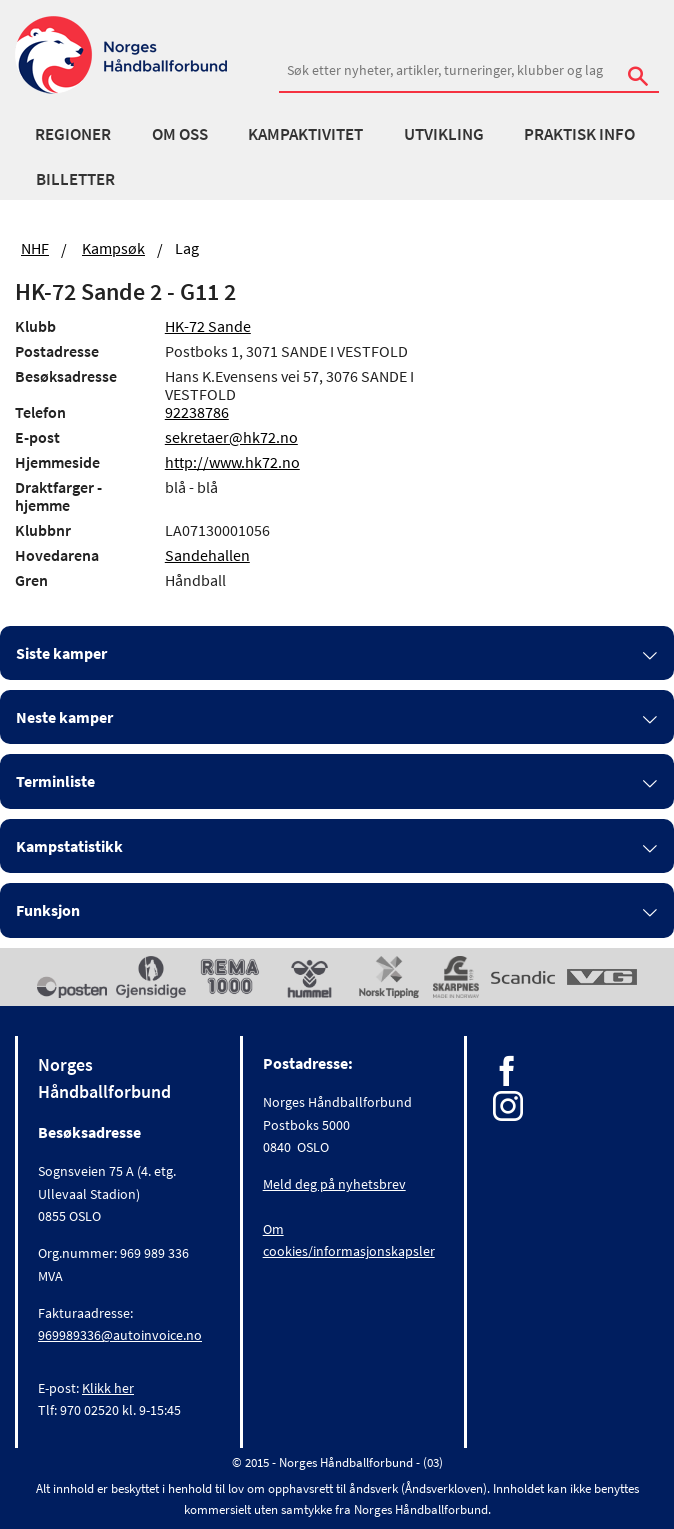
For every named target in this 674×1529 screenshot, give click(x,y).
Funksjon (48, 910)
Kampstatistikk (69, 846)
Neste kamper (64, 717)
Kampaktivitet (305, 134)
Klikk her (108, 1388)
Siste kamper (61, 653)
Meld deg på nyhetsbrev (334, 1184)
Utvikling (444, 134)
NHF (35, 248)
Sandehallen (207, 555)
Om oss (180, 134)
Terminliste (55, 781)
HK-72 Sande (208, 326)
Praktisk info (579, 134)
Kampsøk (113, 248)
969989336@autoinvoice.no (120, 1335)
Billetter (75, 179)
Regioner (73, 134)
